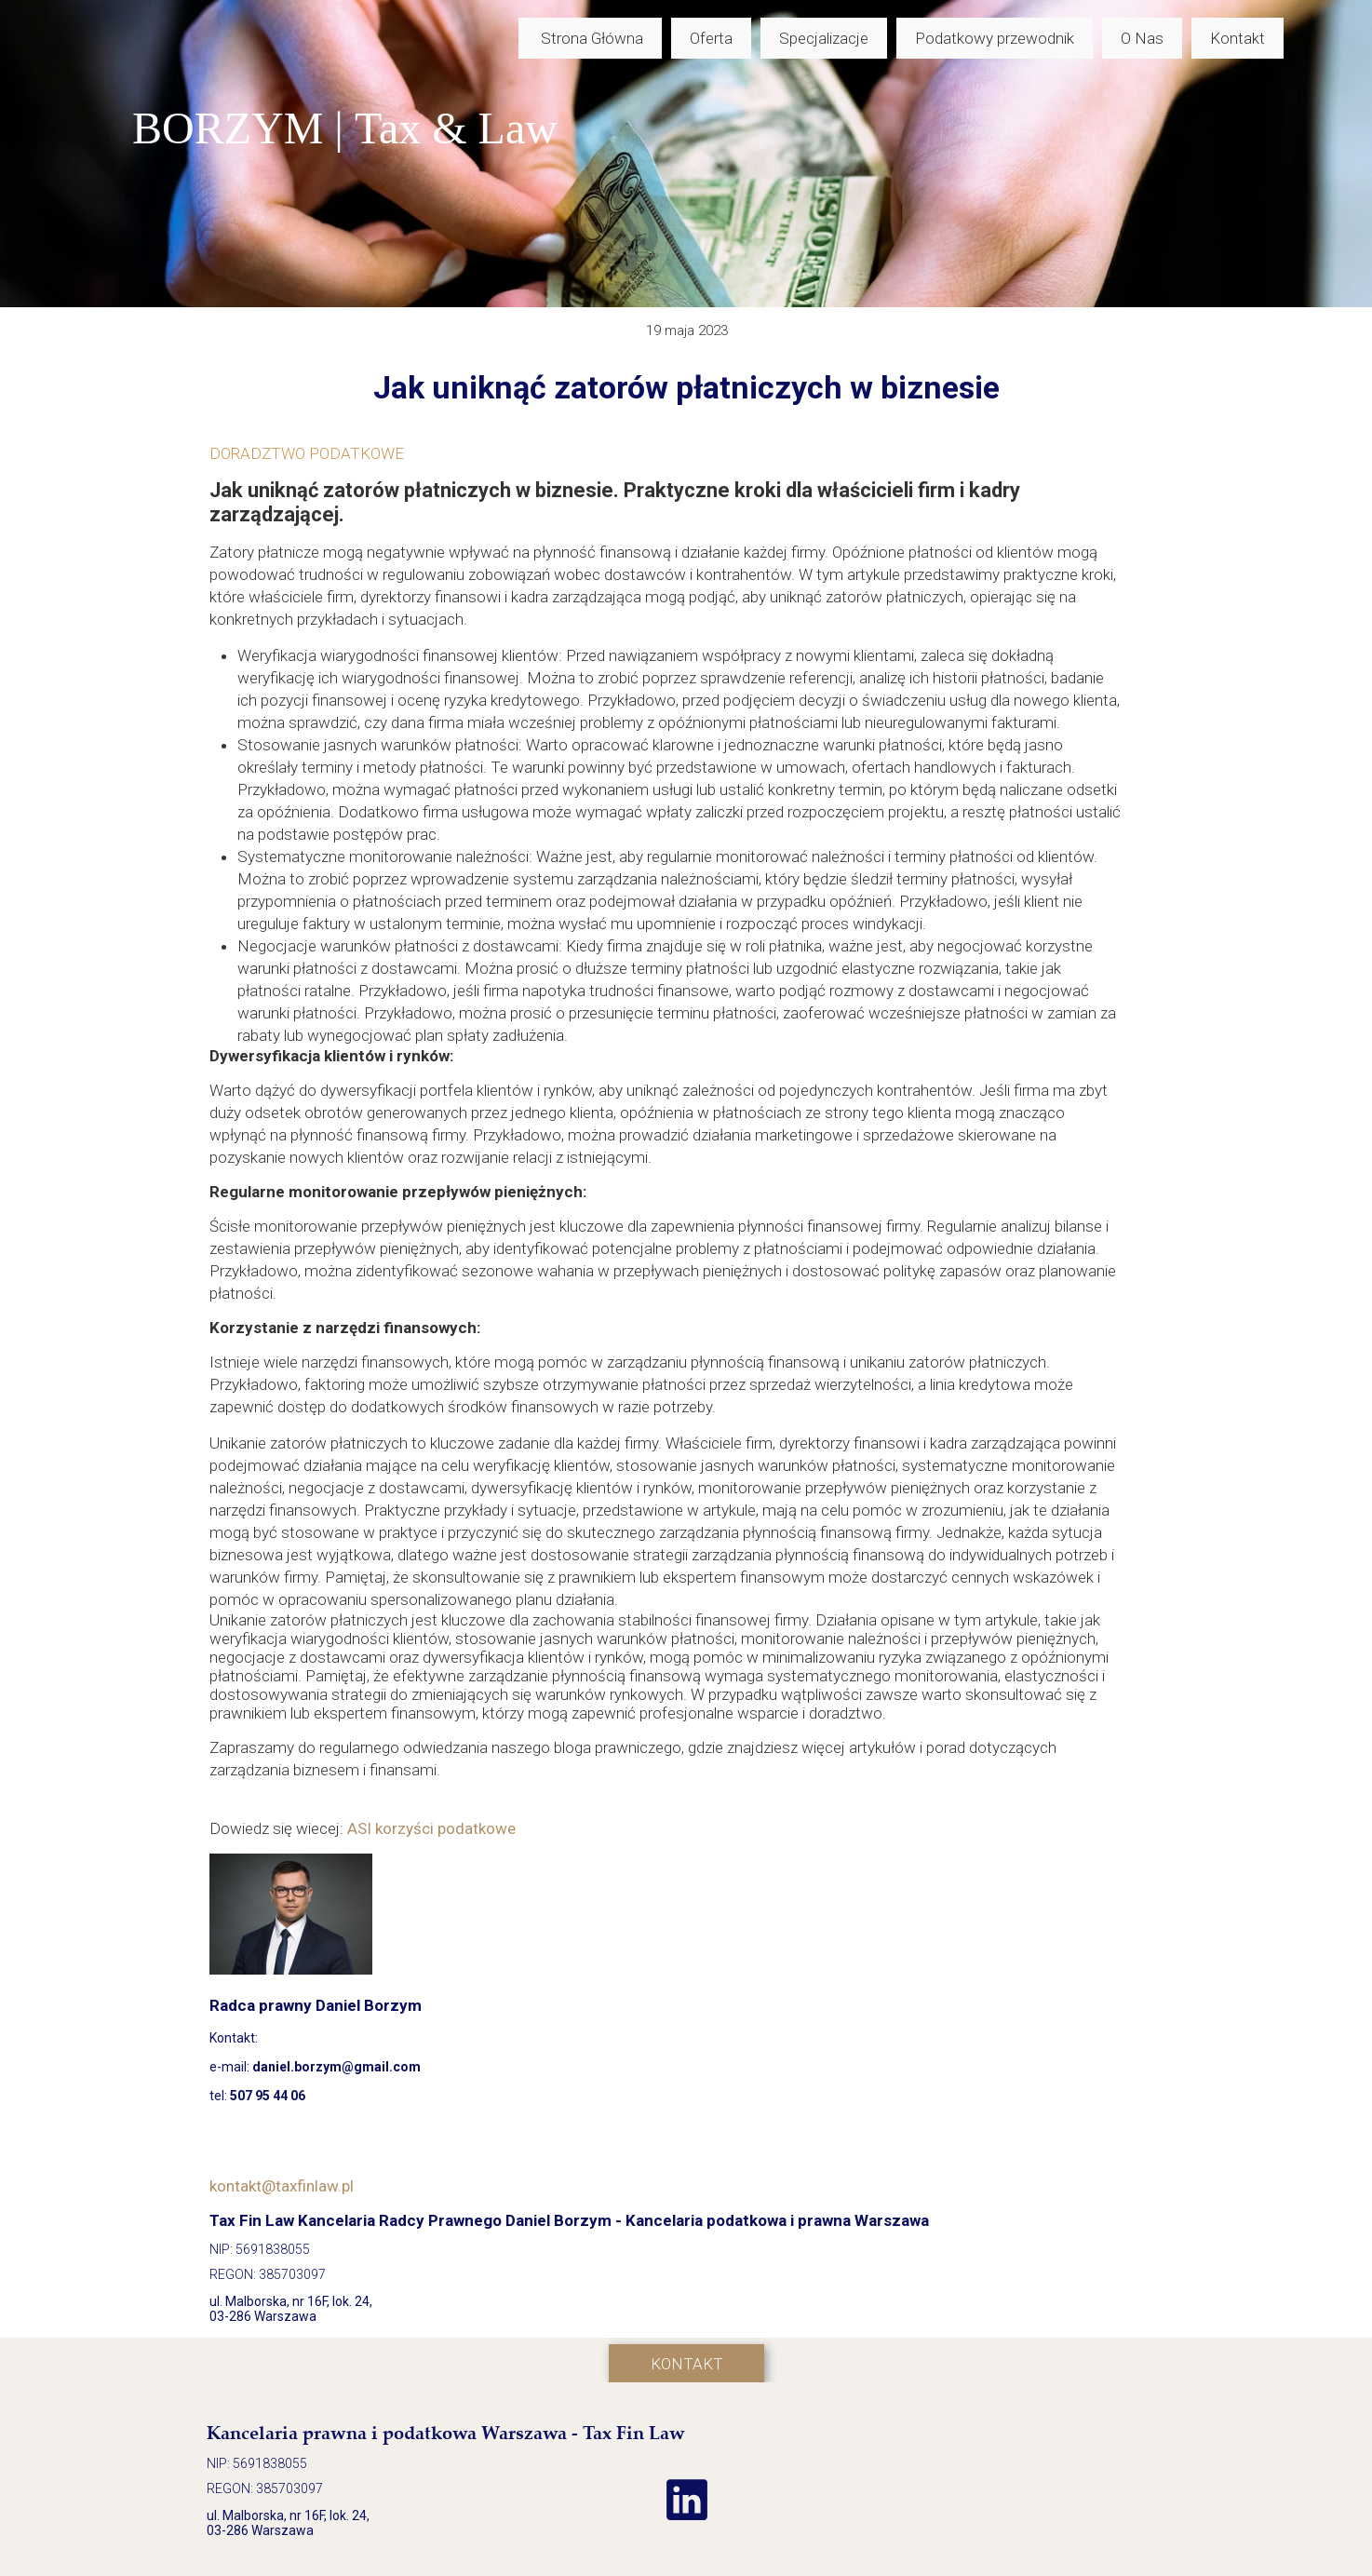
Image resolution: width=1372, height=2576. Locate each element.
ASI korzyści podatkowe (431, 1828)
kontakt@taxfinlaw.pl (281, 2186)
